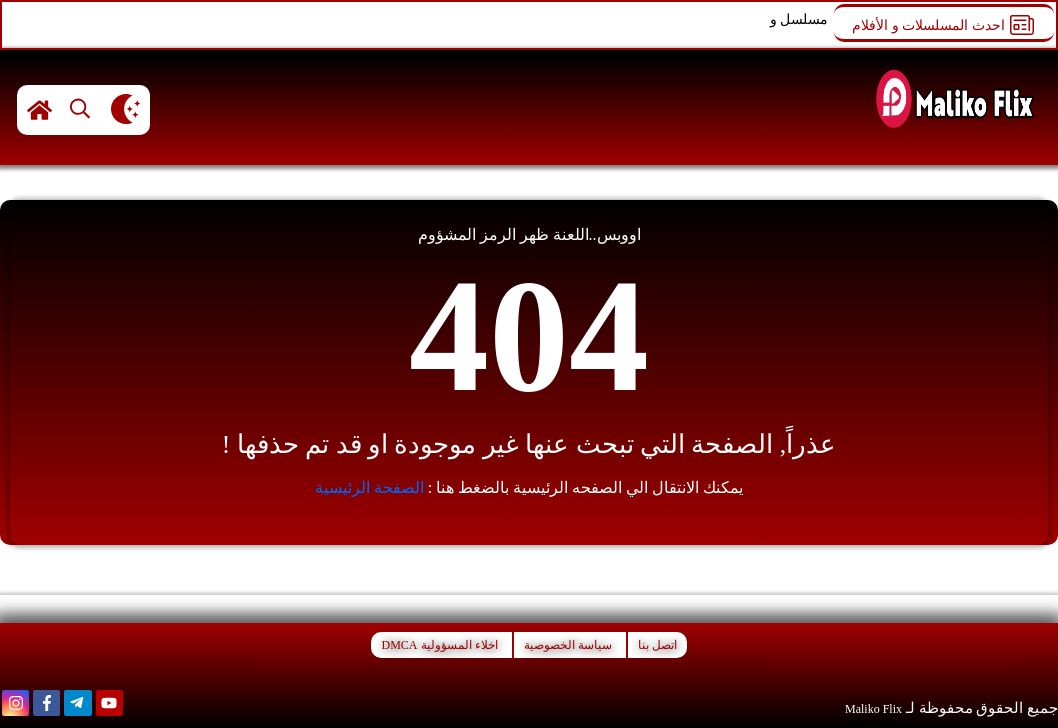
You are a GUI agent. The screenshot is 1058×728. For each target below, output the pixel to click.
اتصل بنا (657, 645)
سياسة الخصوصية (568, 645)
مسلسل (804, 19)
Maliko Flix (873, 709)
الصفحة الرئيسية (369, 487)
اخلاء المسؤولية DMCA (439, 645)
